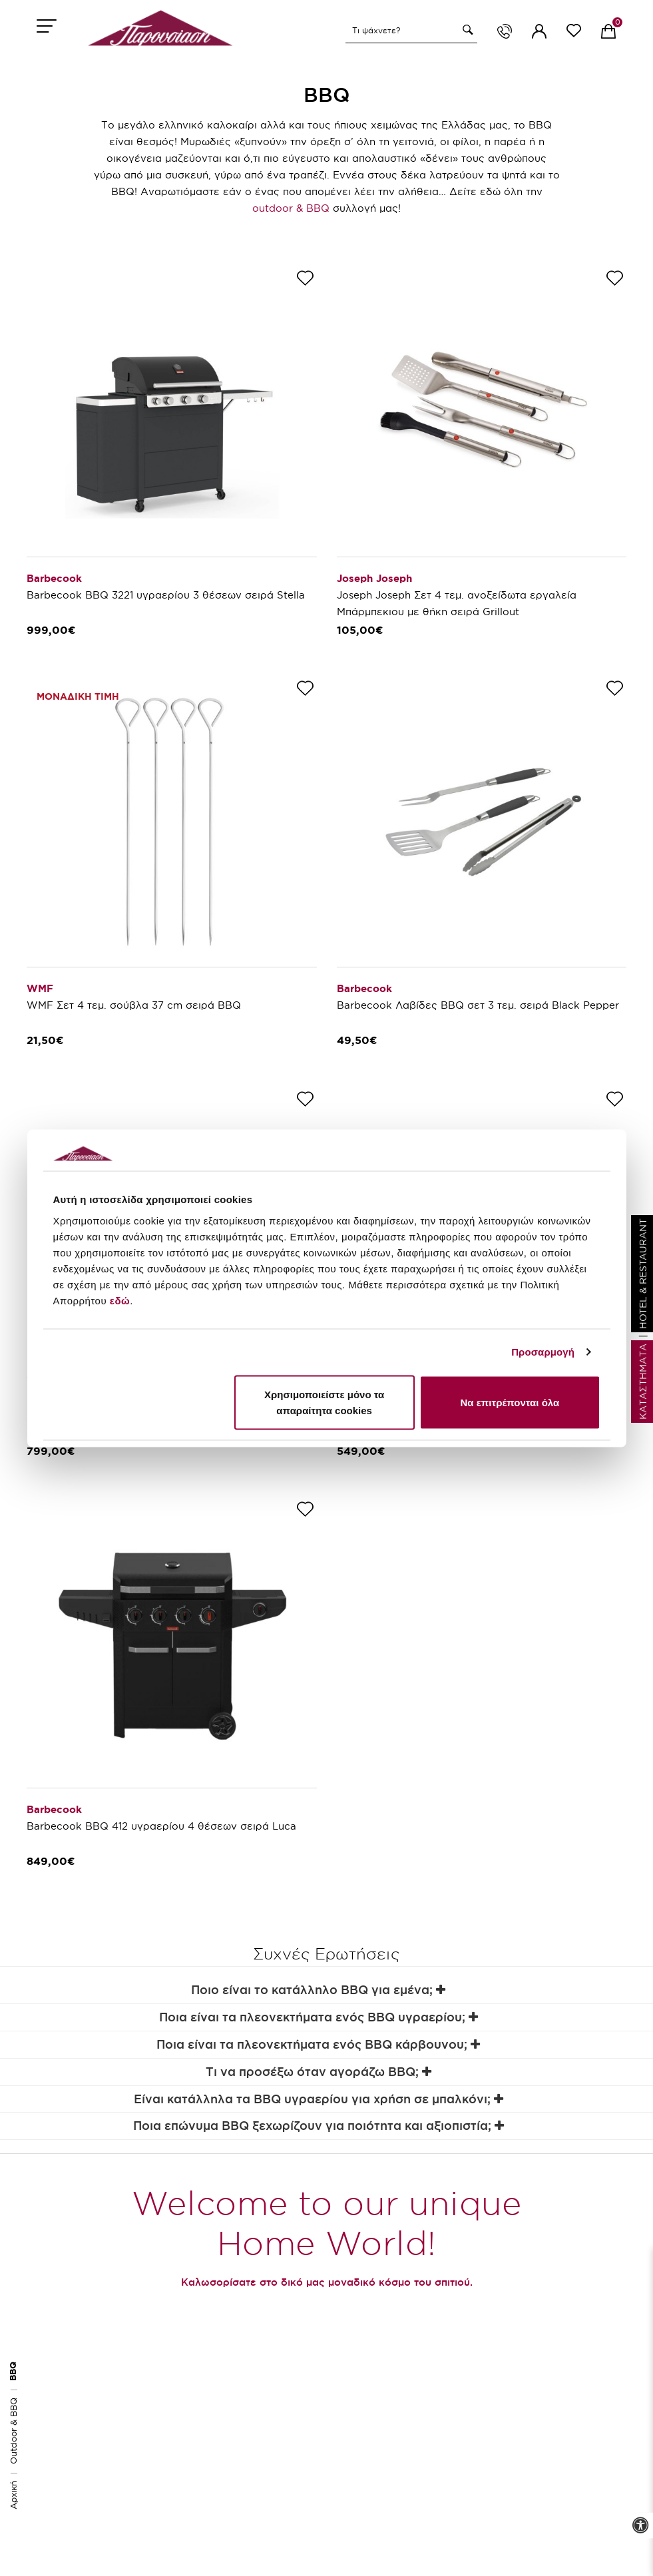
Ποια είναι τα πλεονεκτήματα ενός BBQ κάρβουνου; (318, 2044)
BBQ (13, 2371)
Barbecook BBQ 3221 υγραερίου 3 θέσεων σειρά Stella (166, 595)
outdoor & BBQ (290, 208)
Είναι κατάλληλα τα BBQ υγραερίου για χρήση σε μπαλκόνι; (318, 2099)
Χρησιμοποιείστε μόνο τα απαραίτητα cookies (324, 1402)
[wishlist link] (573, 33)
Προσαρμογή (542, 1352)
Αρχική (13, 2495)
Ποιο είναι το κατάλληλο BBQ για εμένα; (318, 1989)
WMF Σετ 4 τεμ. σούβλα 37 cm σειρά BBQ (134, 1005)
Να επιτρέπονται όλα (510, 1402)
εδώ (120, 1300)
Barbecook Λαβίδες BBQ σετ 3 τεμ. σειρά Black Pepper (478, 1005)
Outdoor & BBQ (13, 2431)
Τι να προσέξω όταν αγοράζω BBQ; (318, 2071)
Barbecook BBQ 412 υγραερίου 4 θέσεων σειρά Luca (161, 1826)
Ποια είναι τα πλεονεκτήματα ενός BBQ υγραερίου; (318, 2017)
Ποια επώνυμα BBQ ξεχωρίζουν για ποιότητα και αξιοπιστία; (318, 2125)
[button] (466, 30)
